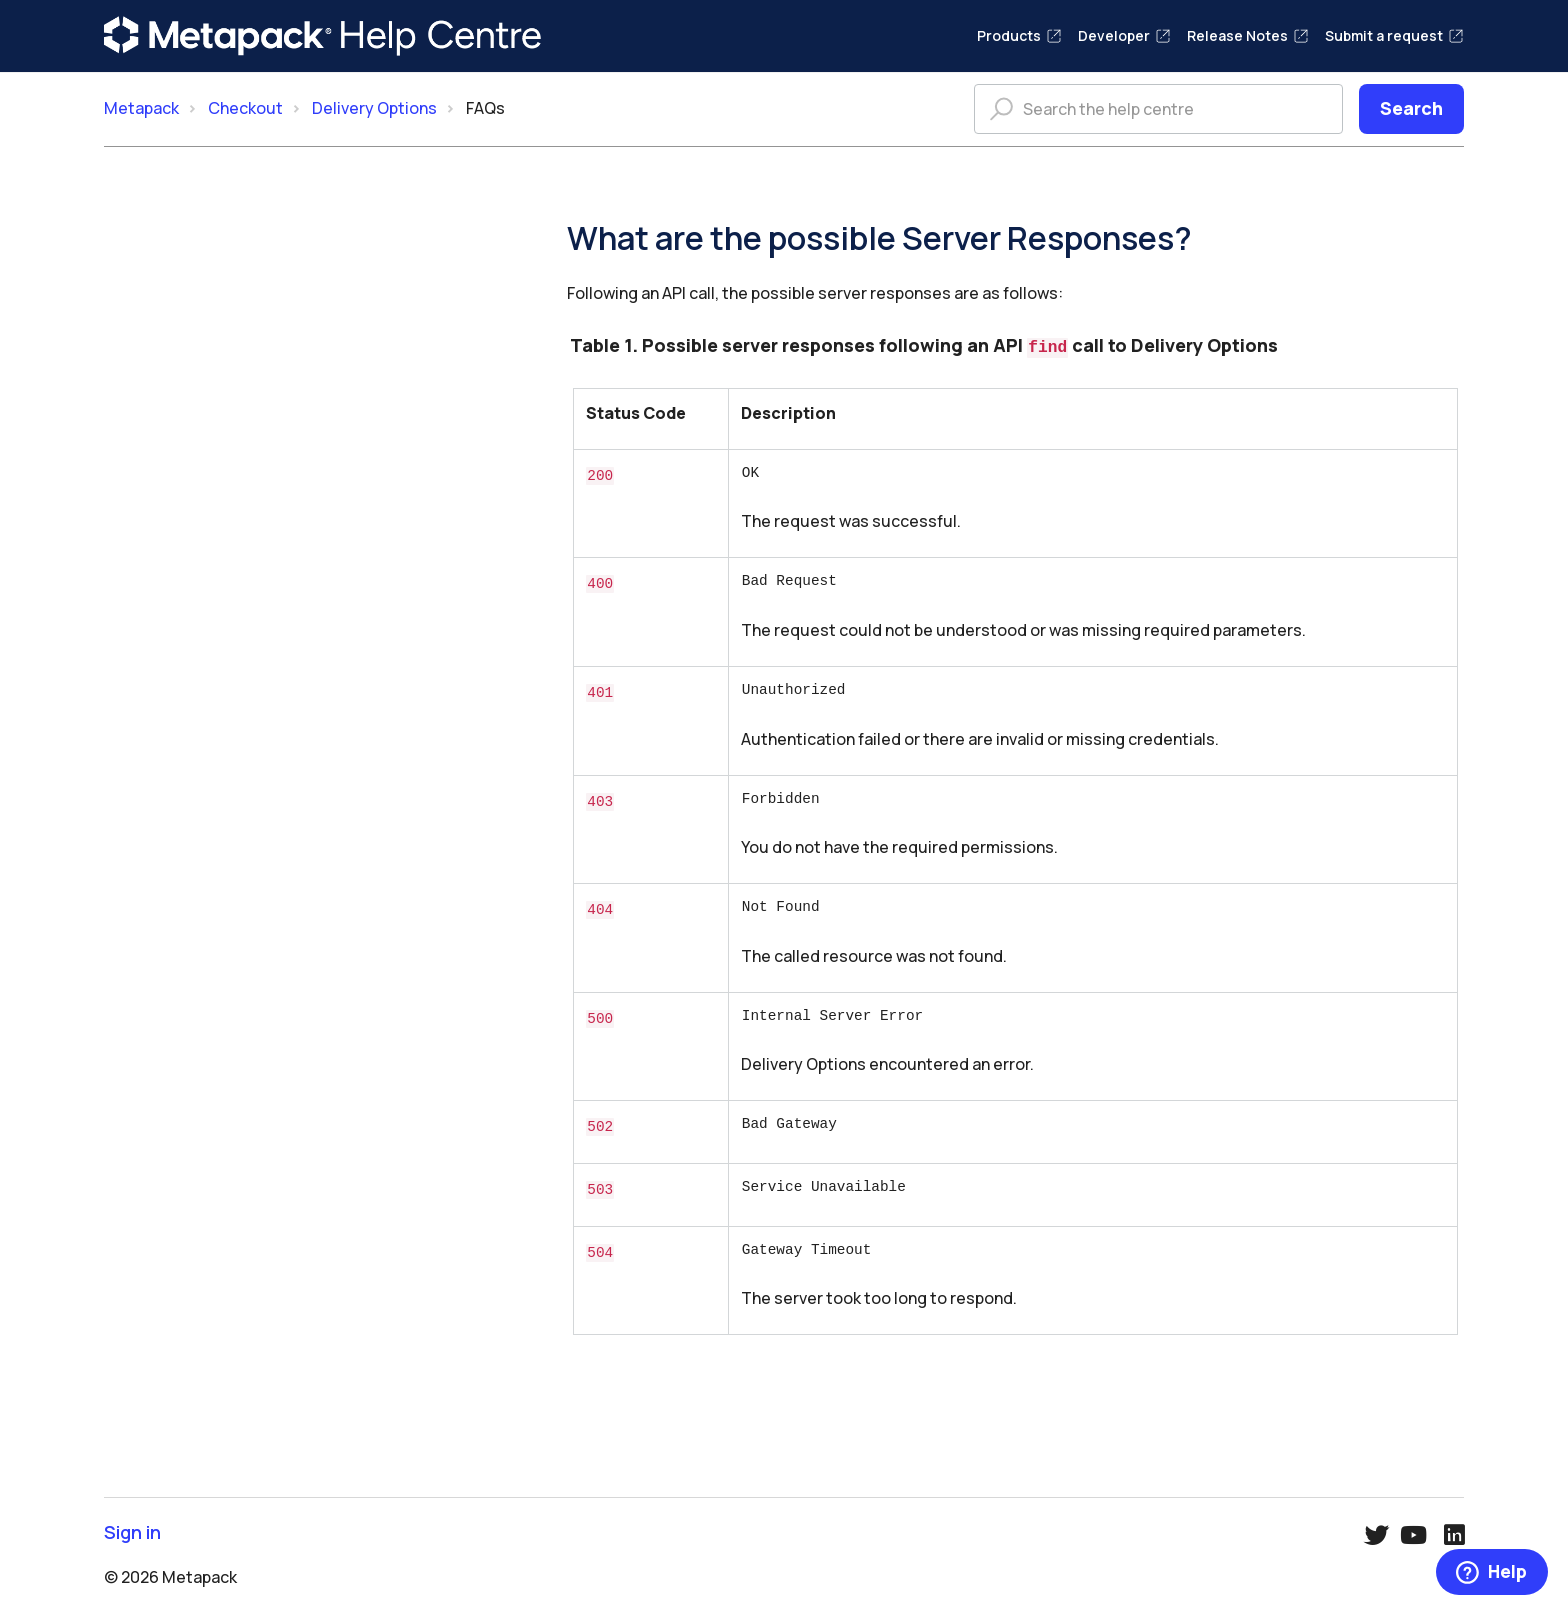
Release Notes (1248, 35)
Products (1019, 35)
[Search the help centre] (1158, 109)
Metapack (141, 108)
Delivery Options (374, 108)
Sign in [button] (132, 1528)
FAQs (485, 108)
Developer (1124, 35)
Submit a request (1394, 35)
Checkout (245, 108)
